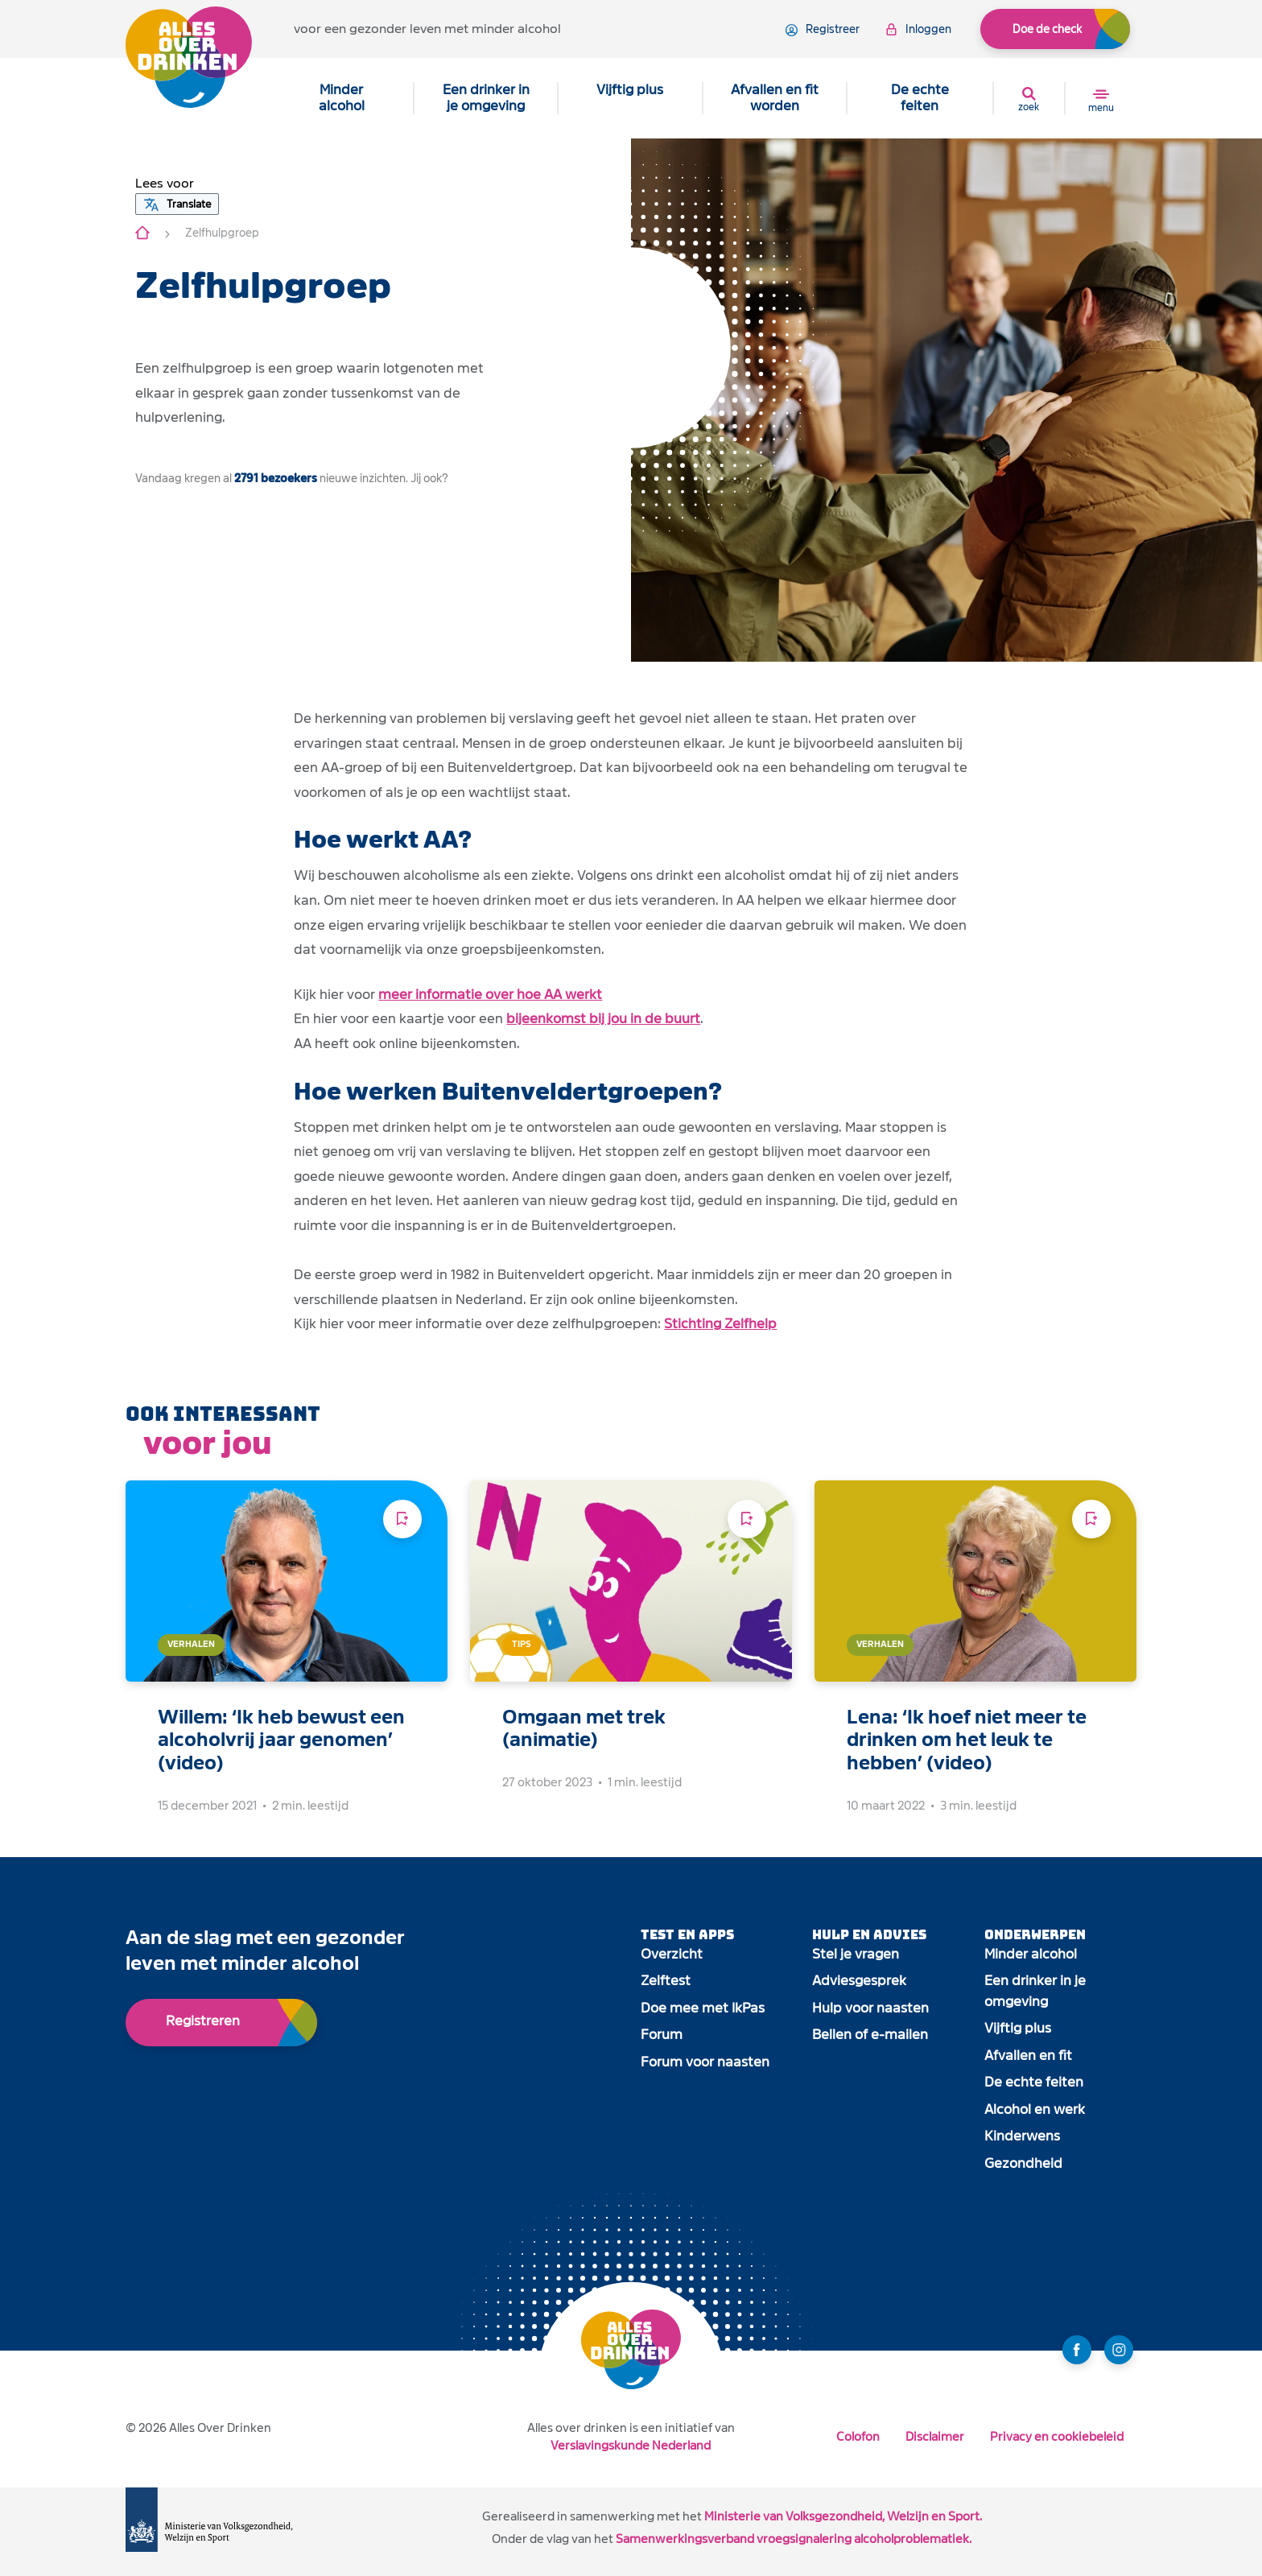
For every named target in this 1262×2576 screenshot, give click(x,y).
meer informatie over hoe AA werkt (490, 994)
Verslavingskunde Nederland (631, 2445)
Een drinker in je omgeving (486, 98)
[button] (164, 183)
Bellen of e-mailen (870, 2034)
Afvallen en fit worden (775, 98)
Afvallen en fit (1028, 2055)
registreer (823, 29)
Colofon (858, 2436)
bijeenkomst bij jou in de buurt (603, 1019)
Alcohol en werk (1034, 2109)
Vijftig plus (629, 90)
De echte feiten (920, 98)
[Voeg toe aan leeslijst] (402, 1519)
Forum (662, 2034)
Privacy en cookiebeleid (1057, 2436)
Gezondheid (1023, 2163)
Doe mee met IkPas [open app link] (703, 2008)
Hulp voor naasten (870, 2008)
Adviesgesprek (859, 1981)
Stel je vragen (855, 1954)
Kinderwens (1022, 2136)
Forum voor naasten (705, 2062)
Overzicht (672, 1954)
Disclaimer (934, 2436)
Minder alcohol (342, 98)
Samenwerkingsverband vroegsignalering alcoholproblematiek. (793, 2539)
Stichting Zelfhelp (720, 1324)
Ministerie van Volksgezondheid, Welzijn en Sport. (843, 2516)
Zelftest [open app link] (666, 1981)
